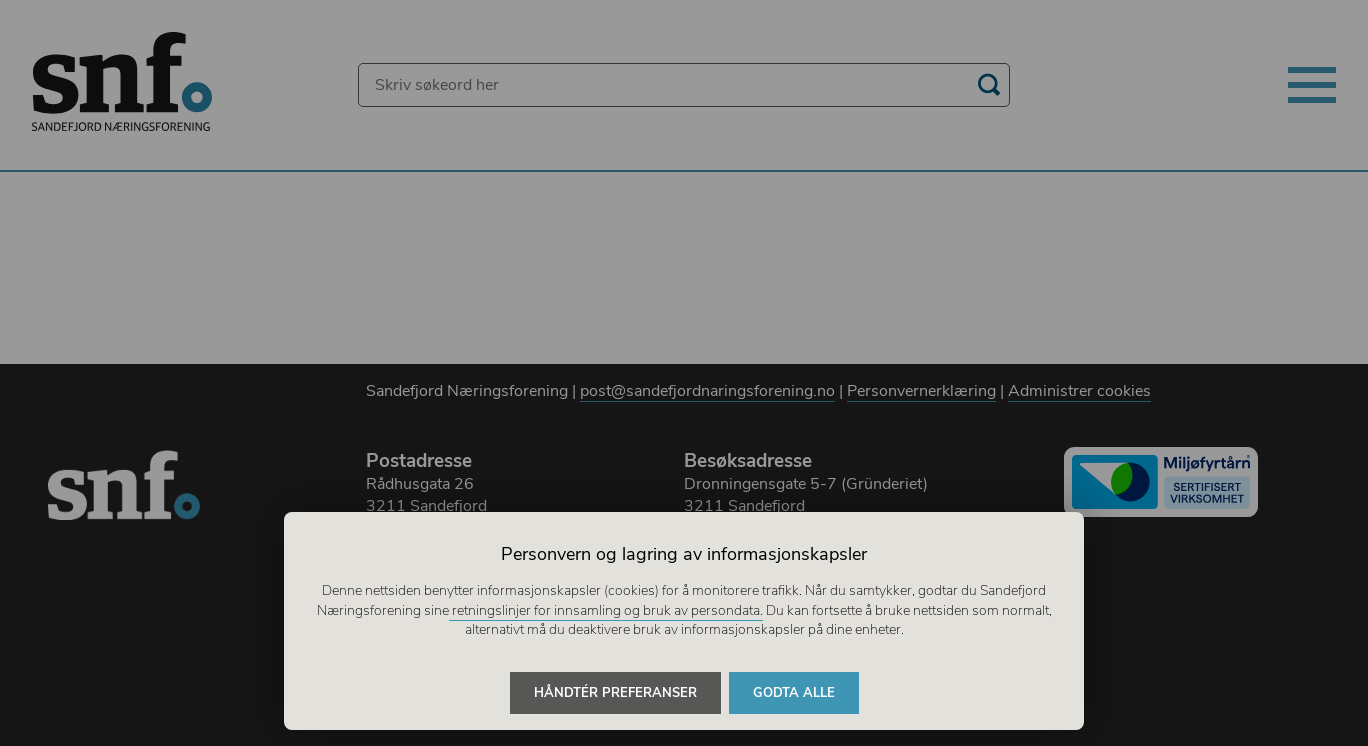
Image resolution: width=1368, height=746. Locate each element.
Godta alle (794, 693)
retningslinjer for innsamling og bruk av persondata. (606, 610)
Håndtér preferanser (615, 693)
